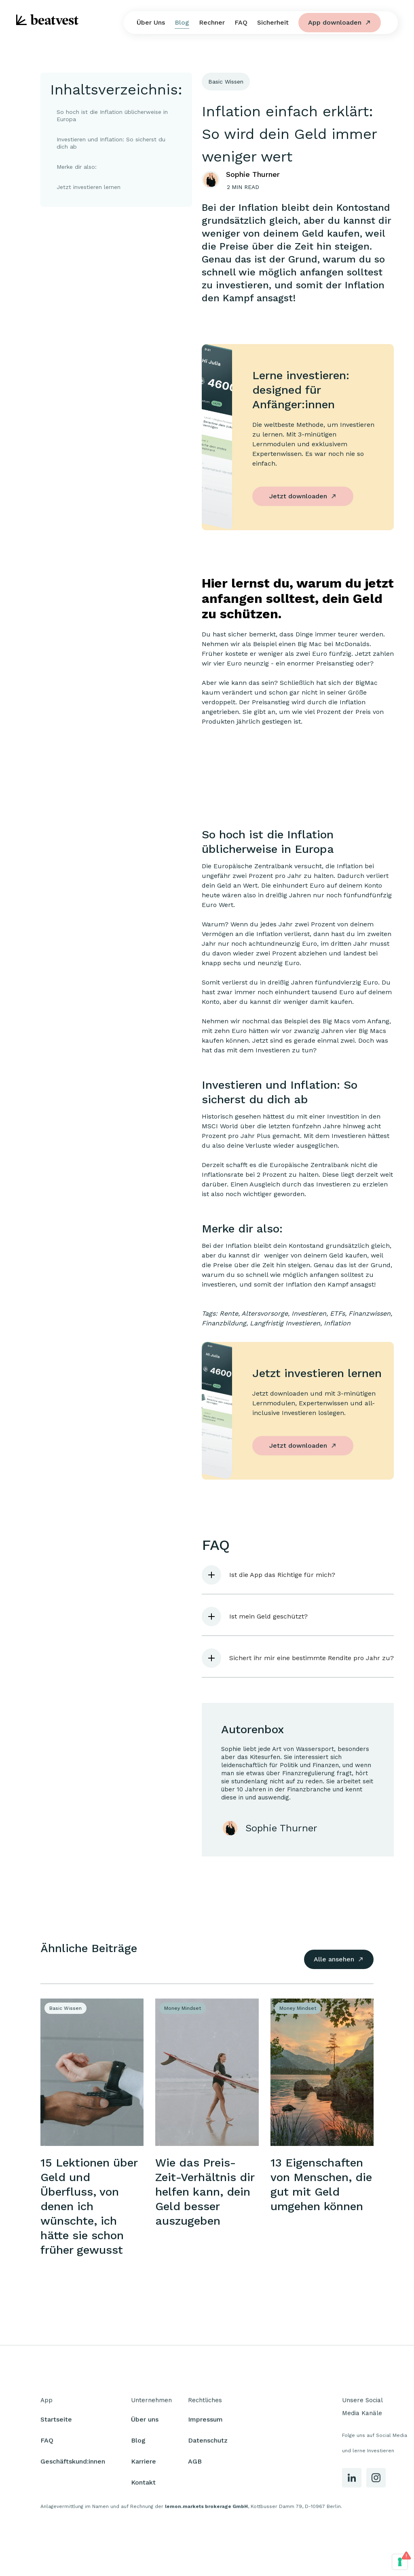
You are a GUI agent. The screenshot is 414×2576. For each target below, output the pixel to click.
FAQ (240, 22)
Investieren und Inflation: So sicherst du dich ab (111, 143)
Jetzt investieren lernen (88, 187)
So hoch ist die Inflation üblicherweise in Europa (112, 115)
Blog (182, 22)
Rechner (212, 22)
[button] (298, 1575)
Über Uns (151, 22)
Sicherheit (273, 22)
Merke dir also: (77, 167)
